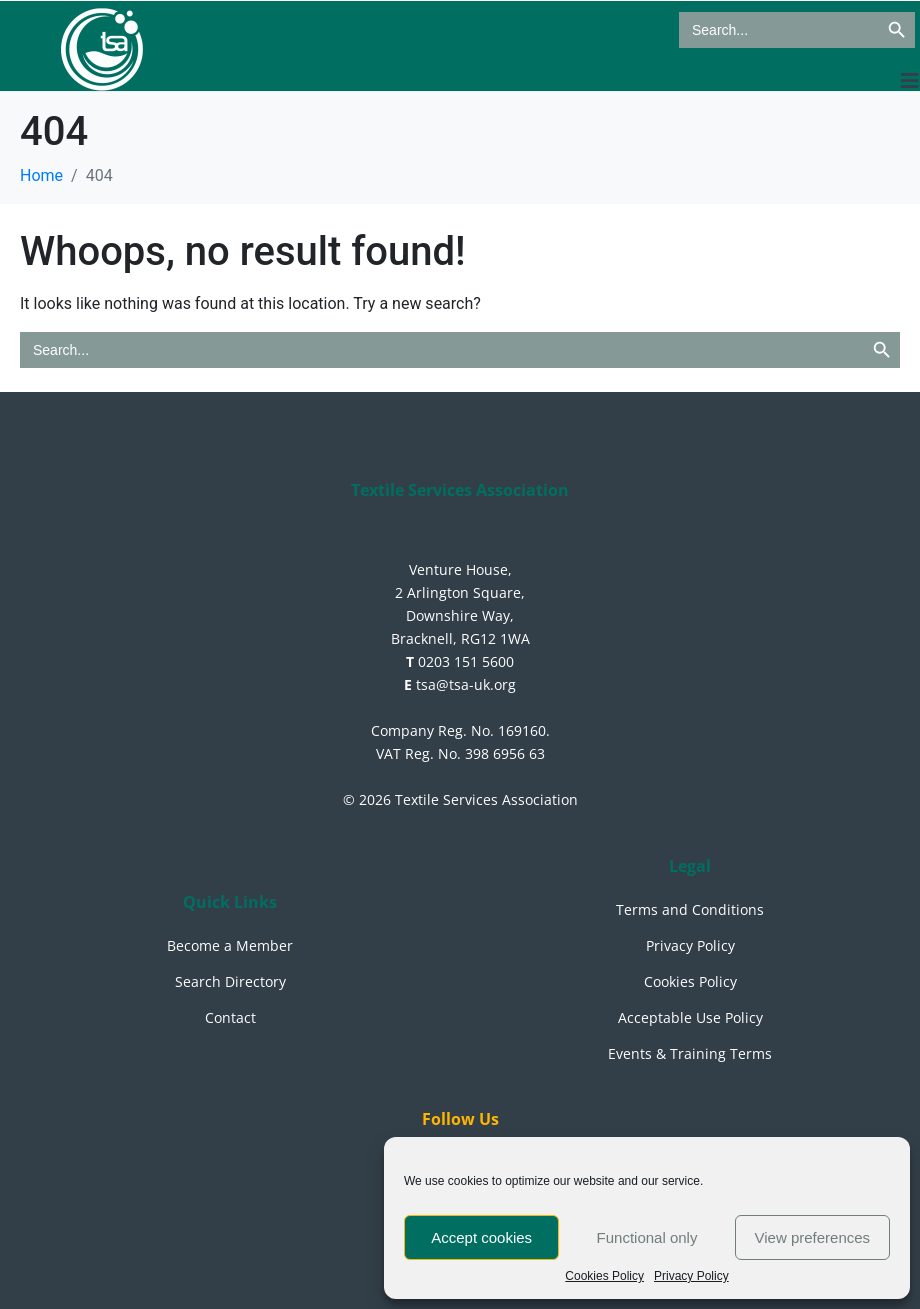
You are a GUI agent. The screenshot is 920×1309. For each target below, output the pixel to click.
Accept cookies (481, 1237)
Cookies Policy (604, 1276)
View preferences (813, 1237)
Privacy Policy (691, 1276)
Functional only (647, 1237)
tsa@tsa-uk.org (460, 684)
